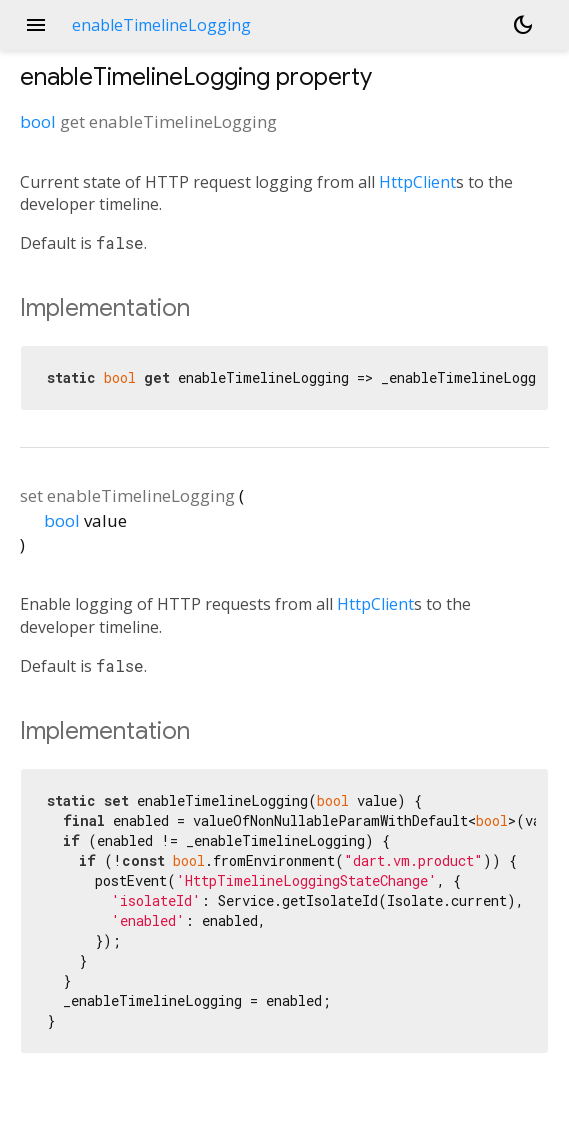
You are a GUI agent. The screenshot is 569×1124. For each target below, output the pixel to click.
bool (38, 121)
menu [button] (36, 25)
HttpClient (417, 182)
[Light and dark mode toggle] (523, 25)
